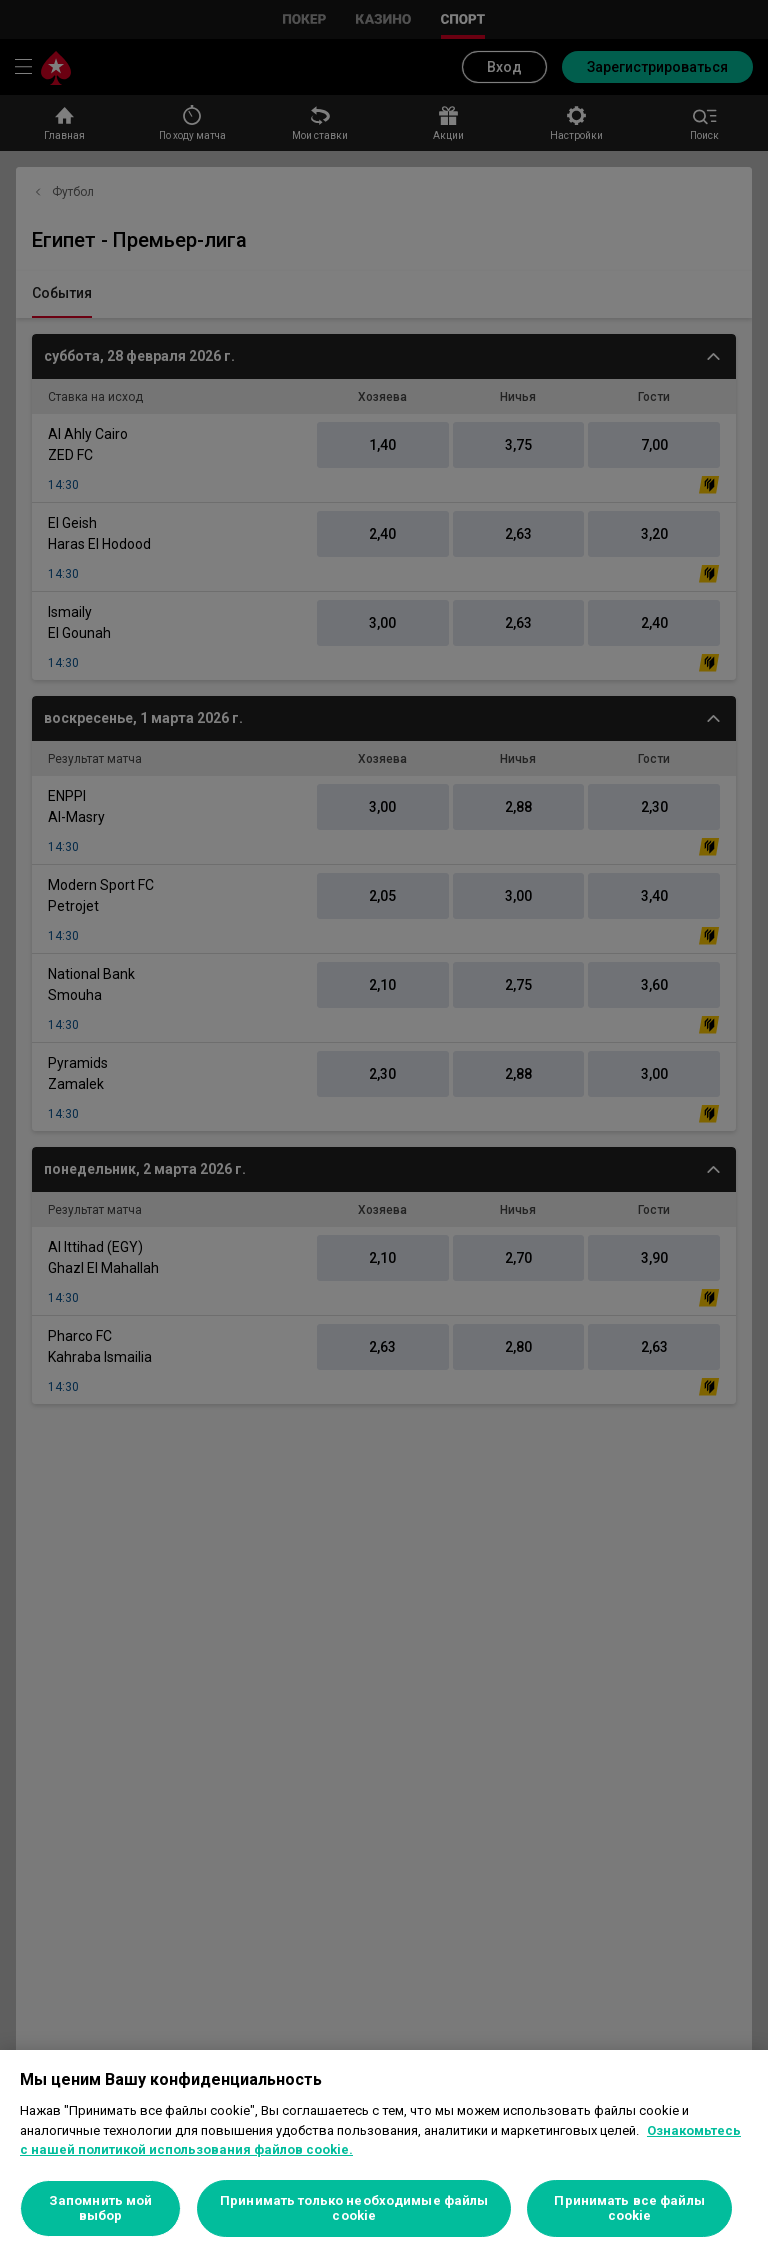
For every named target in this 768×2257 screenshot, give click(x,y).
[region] (384, 2153)
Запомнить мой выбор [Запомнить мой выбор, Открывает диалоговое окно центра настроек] (101, 2208)
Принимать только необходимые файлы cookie (354, 2208)
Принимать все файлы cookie (629, 2208)
